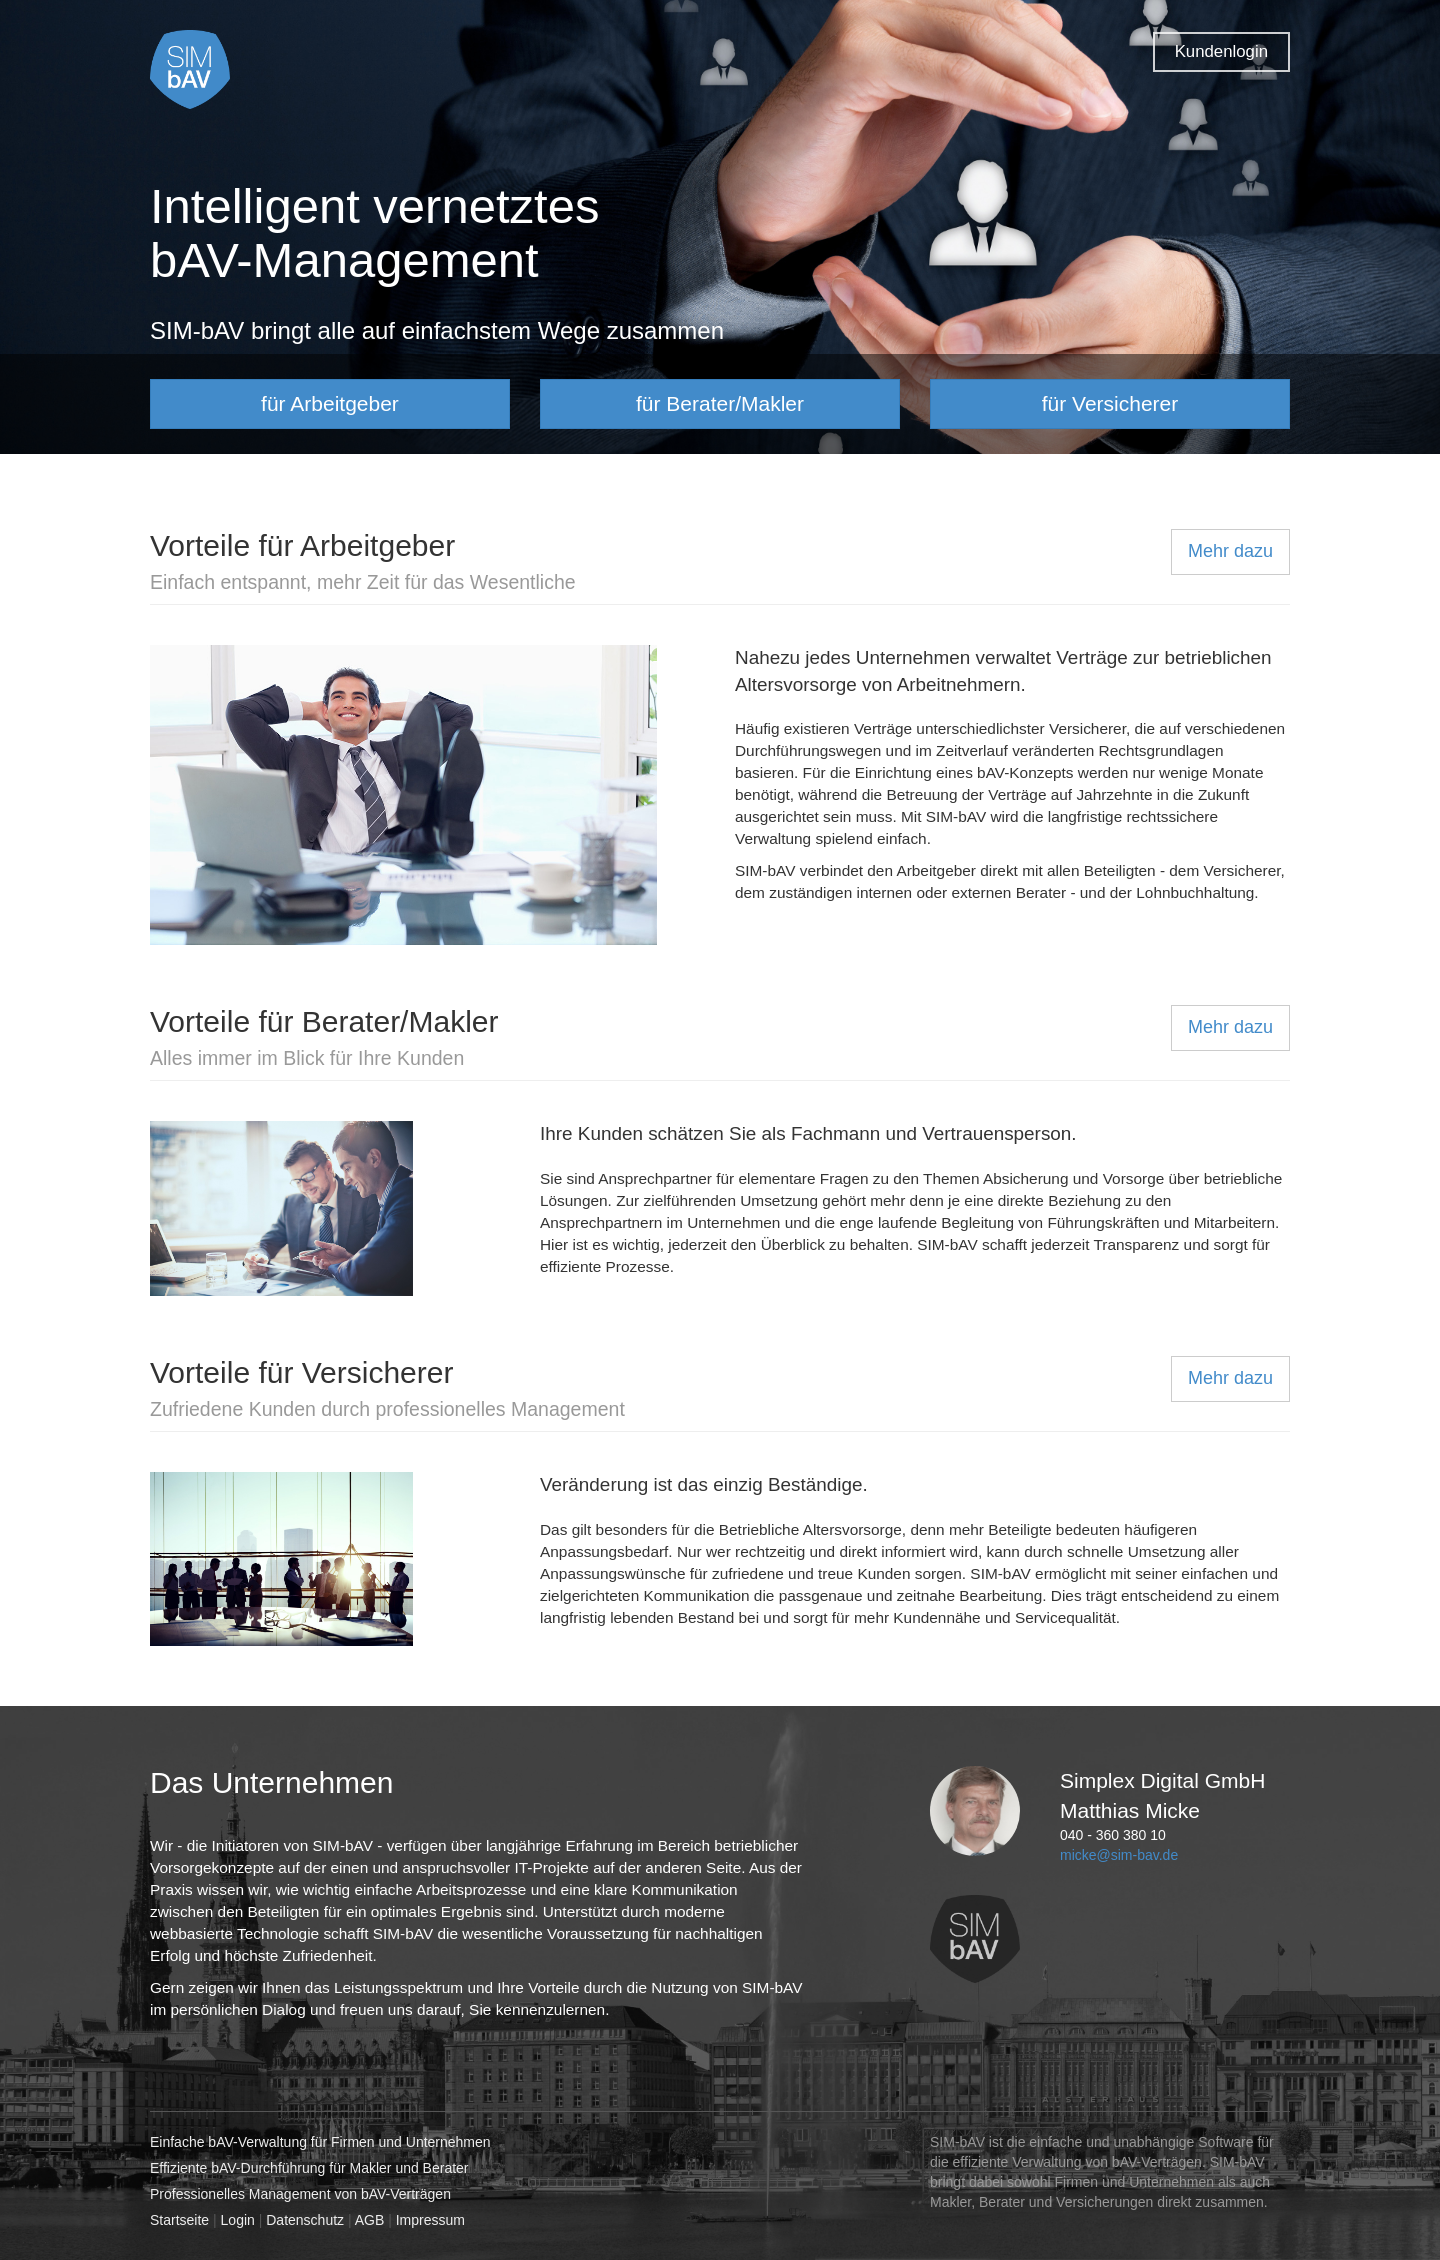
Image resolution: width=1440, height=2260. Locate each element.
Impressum (430, 2220)
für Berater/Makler (720, 403)
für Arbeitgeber (330, 403)
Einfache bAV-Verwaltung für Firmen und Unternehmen (320, 2142)
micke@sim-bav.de (1119, 1855)
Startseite (179, 2220)
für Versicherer (1110, 403)
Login (238, 2220)
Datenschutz (305, 2220)
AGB (370, 2220)
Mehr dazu (1230, 551)
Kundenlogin (1221, 51)
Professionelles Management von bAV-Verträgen (300, 2194)
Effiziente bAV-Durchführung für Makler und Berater (309, 2168)
